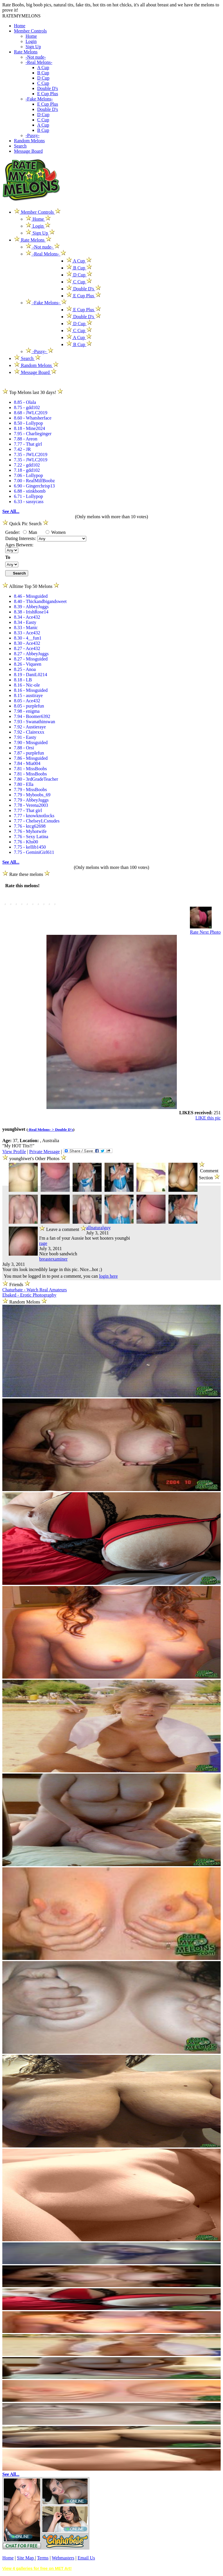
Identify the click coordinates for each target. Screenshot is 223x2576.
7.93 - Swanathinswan (34, 721)
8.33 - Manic (26, 627)
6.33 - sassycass (29, 501)
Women (56, 532)
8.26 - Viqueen (27, 664)
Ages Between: (19, 544)
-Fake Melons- (39, 98)
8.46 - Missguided (31, 596)
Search (20, 145)
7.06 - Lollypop (28, 475)
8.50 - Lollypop (28, 423)
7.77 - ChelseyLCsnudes (37, 820)
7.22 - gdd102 (27, 464)
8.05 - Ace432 (27, 700)
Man (30, 532)
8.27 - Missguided (31, 658)
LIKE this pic (208, 1117)
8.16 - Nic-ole (27, 685)
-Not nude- (36, 57)
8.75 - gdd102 (27, 407)
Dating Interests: (21, 538)
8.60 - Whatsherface (32, 417)
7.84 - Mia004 (27, 763)
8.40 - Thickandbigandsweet (40, 601)
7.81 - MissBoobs (30, 768)
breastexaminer (53, 1259)
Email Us (86, 2557)
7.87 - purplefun (29, 752)
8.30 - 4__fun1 (28, 638)
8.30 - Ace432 (27, 643)
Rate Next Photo (205, 932)
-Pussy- (32, 135)
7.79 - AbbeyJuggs (31, 800)
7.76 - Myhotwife (30, 831)
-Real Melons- (39, 62)
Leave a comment (62, 1228)
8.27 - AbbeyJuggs (31, 653)
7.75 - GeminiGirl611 (34, 852)
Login (31, 41)
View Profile (14, 1151)
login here (108, 1276)
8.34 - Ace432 (27, 617)
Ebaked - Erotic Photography (29, 1294)
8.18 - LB (23, 679)
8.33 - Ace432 (27, 632)
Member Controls (30, 30)
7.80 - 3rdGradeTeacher (36, 779)
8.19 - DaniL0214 (30, 674)
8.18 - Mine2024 (29, 428)
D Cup (43, 77)
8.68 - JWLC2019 (30, 412)
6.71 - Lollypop (28, 496)
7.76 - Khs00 (26, 841)
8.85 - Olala (25, 402)
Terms (42, 2557)
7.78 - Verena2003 (31, 805)
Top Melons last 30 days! (32, 392)
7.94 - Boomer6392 (32, 716)
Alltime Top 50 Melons (30, 586)
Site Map (26, 2557)
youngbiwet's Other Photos (35, 1158)
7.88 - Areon (25, 438)
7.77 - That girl (28, 444)
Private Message (44, 1151)
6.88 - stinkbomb (30, 491)
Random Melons (29, 140)
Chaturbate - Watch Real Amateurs (34, 1289)
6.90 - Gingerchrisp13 (34, 485)
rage (43, 1243)
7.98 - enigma (26, 711)
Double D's (47, 88)
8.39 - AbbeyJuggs (31, 606)
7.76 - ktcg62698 (30, 826)
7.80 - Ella (23, 784)
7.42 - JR (22, 449)
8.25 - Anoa (25, 669)
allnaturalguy (98, 1227)
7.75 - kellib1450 (30, 847)
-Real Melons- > (41, 1129)
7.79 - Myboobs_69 (32, 794)
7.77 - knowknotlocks (34, 815)
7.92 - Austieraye (30, 726)
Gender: (13, 532)
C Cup (43, 83)
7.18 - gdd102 (27, 470)
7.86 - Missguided (31, 758)
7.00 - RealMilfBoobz (34, 480)
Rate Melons (25, 51)
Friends (16, 1284)
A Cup (43, 67)
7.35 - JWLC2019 (30, 454)
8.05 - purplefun (29, 705)
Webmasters (63, 2557)
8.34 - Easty (25, 622)
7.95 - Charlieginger (32, 433)
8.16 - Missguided (31, 690)
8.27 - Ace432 (27, 648)
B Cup (43, 72)
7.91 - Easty (25, 737)
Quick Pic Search (25, 523)
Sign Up (33, 46)
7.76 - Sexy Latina (31, 836)
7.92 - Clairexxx (29, 732)
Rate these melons (26, 874)
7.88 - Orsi (24, 747)
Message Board (28, 151)
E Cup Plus (47, 93)
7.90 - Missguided (31, 742)
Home (19, 25)
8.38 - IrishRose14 (31, 611)
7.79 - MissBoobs (30, 789)
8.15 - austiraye (28, 695)
